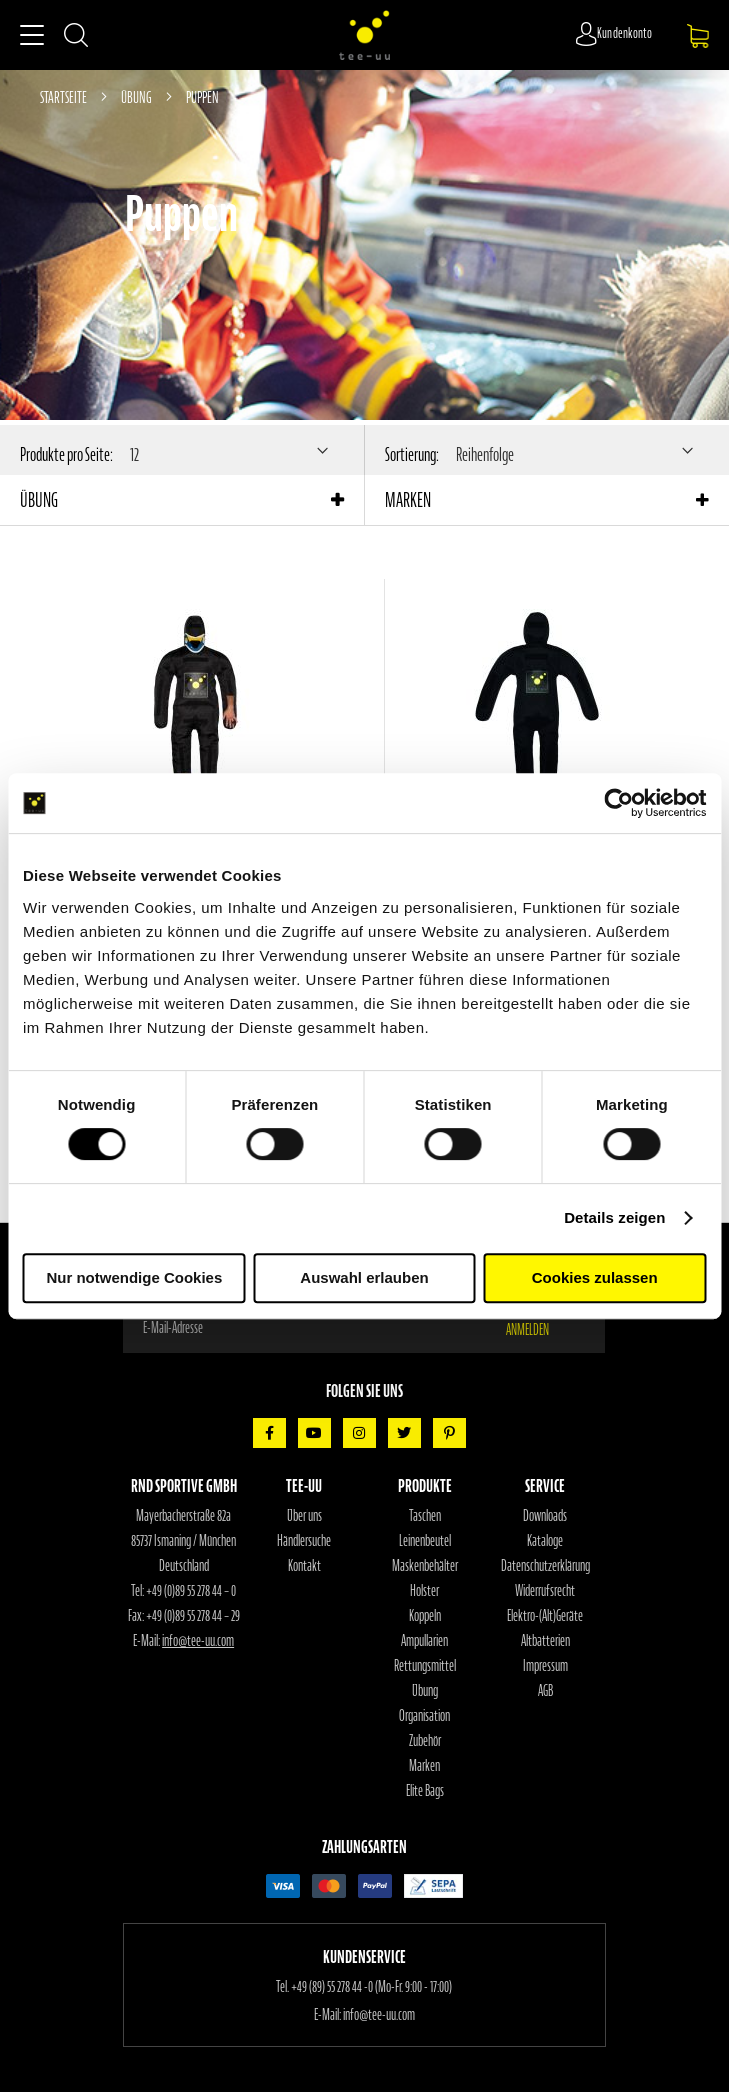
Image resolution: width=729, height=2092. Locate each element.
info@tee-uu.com (198, 1641)
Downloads (545, 1516)
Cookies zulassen (595, 1277)
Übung (137, 97)
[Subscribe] (540, 1328)
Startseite (64, 97)
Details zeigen (614, 1217)
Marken (424, 1766)
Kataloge (545, 1541)
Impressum (545, 1666)
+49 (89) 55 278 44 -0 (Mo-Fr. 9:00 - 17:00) (371, 1987)
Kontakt (304, 1566)
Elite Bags (425, 1791)
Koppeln (425, 1616)
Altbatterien (545, 1641)
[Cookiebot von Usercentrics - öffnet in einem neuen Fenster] (618, 803)
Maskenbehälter (425, 1566)
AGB (545, 1691)
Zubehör (425, 1741)
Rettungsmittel (425, 1666)
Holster (424, 1591)
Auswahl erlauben (364, 1277)
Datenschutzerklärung (545, 1566)
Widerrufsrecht (545, 1591)
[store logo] (365, 35)
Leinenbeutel (425, 1541)
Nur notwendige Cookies (134, 1277)
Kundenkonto (625, 33)
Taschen (425, 1516)
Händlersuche (304, 1541)
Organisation (424, 1716)
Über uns (304, 1516)
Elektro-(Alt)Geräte (545, 1616)
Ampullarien (424, 1641)
